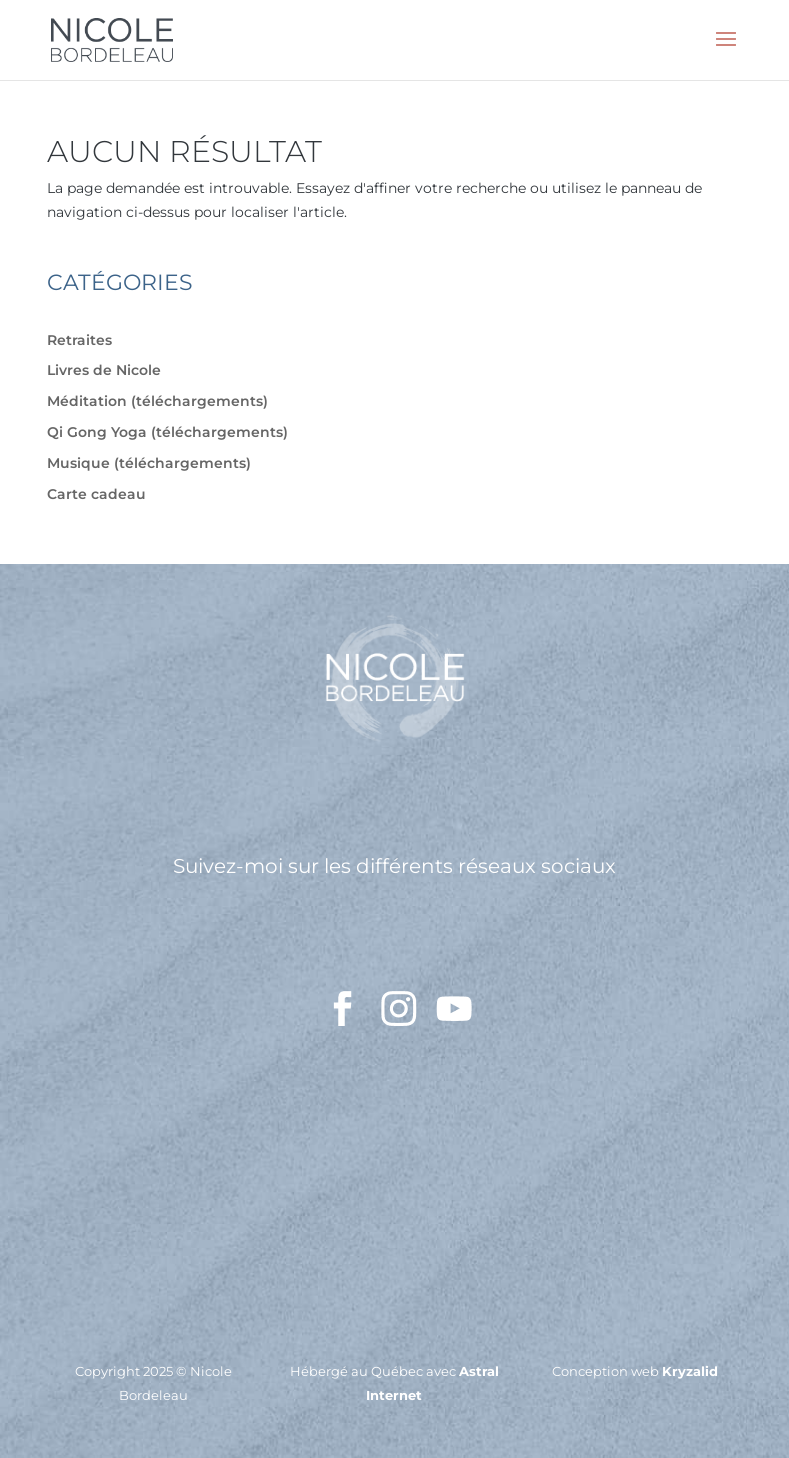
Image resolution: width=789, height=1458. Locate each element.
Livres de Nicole (104, 370)
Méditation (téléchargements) (157, 401)
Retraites (79, 340)
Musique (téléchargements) (149, 463)
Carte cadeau (96, 494)
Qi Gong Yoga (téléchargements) (167, 432)
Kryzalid (690, 1371)
